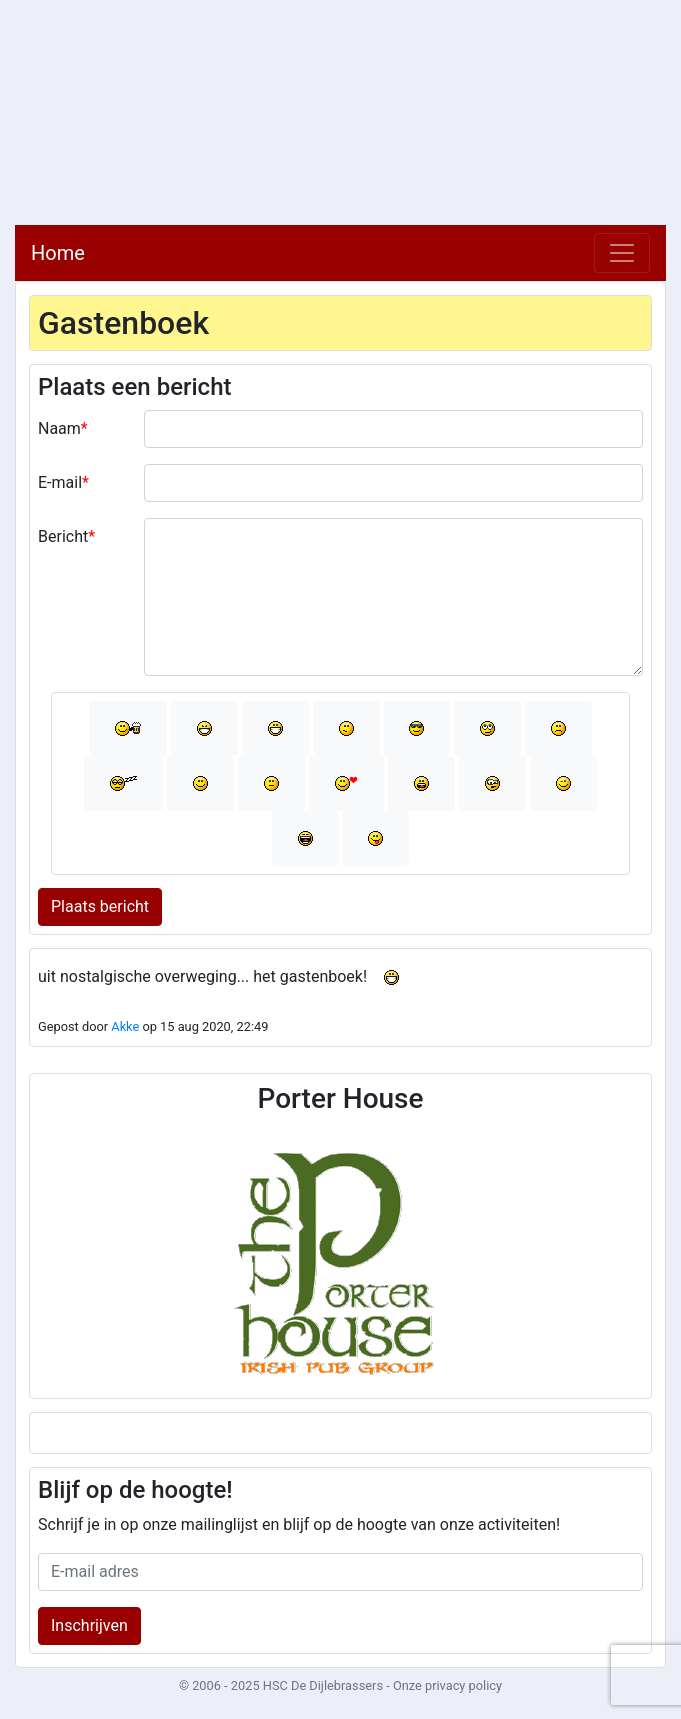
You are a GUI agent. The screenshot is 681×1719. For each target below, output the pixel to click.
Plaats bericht (100, 906)
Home (58, 253)
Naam (59, 428)
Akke (125, 1026)
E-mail (60, 482)
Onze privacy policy (447, 1685)
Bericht (63, 536)
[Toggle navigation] (622, 253)
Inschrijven (89, 1625)
